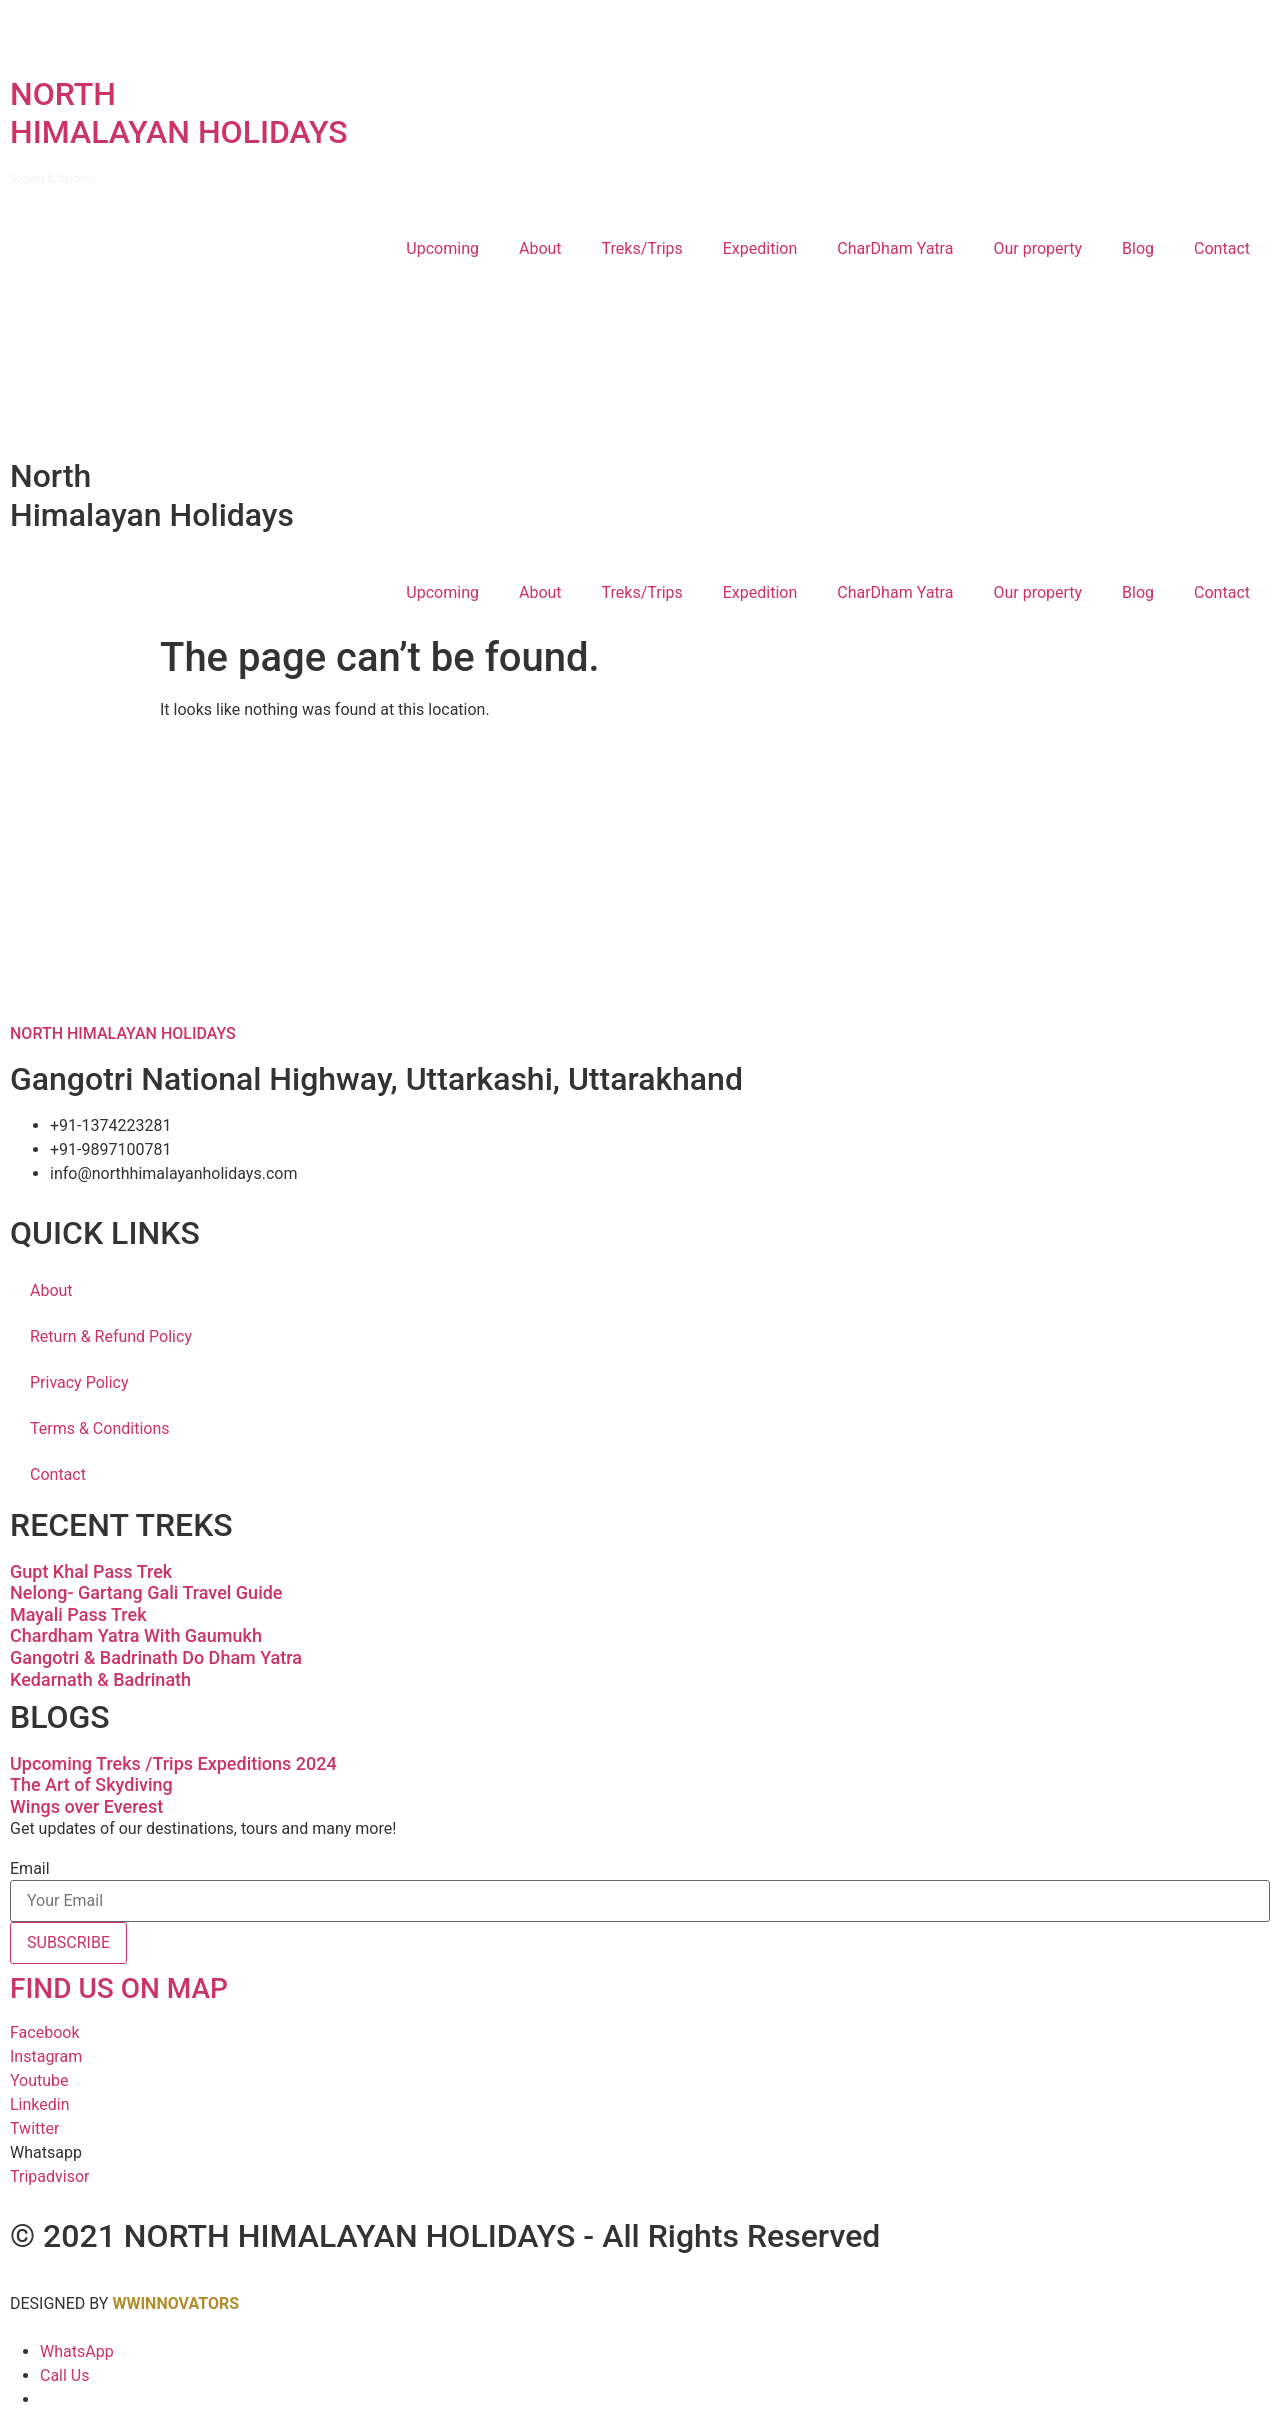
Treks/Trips (642, 248)
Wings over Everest (86, 1806)
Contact (1222, 248)
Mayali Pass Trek (78, 1614)
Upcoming (442, 248)
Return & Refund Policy (111, 1336)
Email (30, 1869)
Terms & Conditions (100, 1428)
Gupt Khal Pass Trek (91, 1571)
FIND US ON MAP (119, 1988)
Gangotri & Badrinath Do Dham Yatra (156, 1657)
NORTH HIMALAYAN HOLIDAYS (123, 1033)
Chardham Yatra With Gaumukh (136, 1635)
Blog (1138, 248)
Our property (1037, 248)
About (540, 248)
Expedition (760, 248)
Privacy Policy (79, 1382)
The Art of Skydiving (91, 1784)
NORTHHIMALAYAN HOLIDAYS (179, 129)
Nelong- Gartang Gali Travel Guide (146, 1592)
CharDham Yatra (895, 248)
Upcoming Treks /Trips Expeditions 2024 (173, 1763)
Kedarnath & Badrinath (100, 1679)
